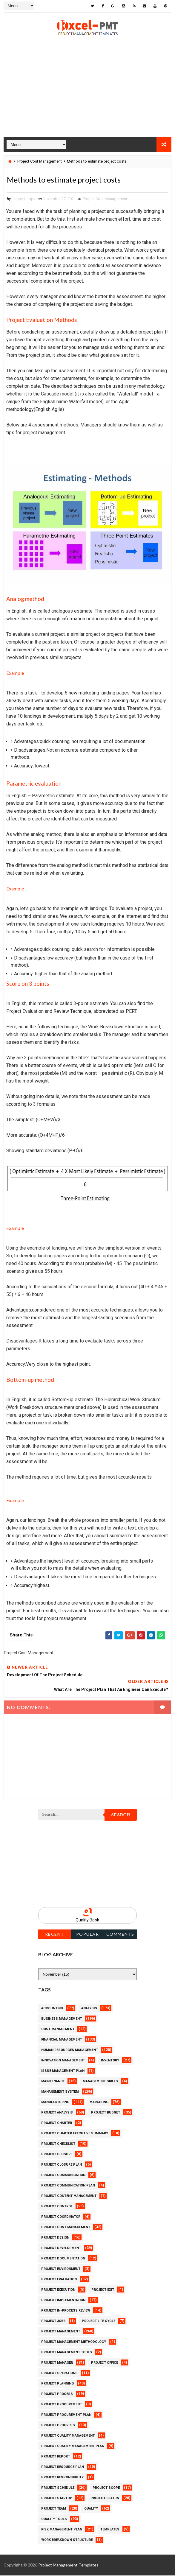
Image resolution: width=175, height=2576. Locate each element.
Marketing (99, 2103)
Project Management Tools (66, 2353)
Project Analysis (57, 2113)
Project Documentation (63, 2259)
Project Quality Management (68, 2436)
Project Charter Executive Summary (74, 2134)
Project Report (55, 2457)
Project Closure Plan (61, 2165)
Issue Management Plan (63, 2071)
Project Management (60, 2332)
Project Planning (57, 2384)
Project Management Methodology (73, 2342)
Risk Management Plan (61, 2530)
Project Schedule (57, 2488)
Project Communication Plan (68, 2186)
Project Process (57, 2394)
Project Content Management (68, 2196)
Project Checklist (58, 2144)
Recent (54, 1934)
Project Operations (59, 2374)
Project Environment (60, 2269)
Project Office (104, 2363)
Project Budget (105, 2113)
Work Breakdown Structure (67, 2540)
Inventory (110, 2061)
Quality (91, 2509)
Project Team (53, 2509)
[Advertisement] (87, 95)
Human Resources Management (69, 2050)
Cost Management (57, 2030)
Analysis (89, 2009)
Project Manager (57, 2363)
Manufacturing (55, 2103)
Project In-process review (65, 2311)
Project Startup (56, 2499)
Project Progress (58, 2426)
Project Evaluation (59, 2280)
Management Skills (100, 2082)
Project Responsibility (62, 2478)
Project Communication (63, 2176)
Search (120, 1815)
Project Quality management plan (72, 2447)
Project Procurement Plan (66, 2415)
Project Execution (58, 2290)
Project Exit (102, 2290)
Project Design (55, 2238)
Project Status (104, 2499)
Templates (109, 2530)
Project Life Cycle (98, 2321)
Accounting (52, 2009)
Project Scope (106, 2488)
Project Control (57, 2207)
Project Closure (56, 2155)
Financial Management (61, 2040)
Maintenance (53, 2082)
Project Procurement (61, 2405)
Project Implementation (63, 2301)
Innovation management (63, 2061)
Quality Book (87, 1920)
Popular (87, 1934)
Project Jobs (53, 2321)
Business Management (61, 2019)
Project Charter (56, 2123)
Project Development (61, 2249)
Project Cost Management (39, 161)
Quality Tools (54, 2520)
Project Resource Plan (62, 2467)
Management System (60, 2092)
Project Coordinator (60, 2217)
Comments (120, 1934)
